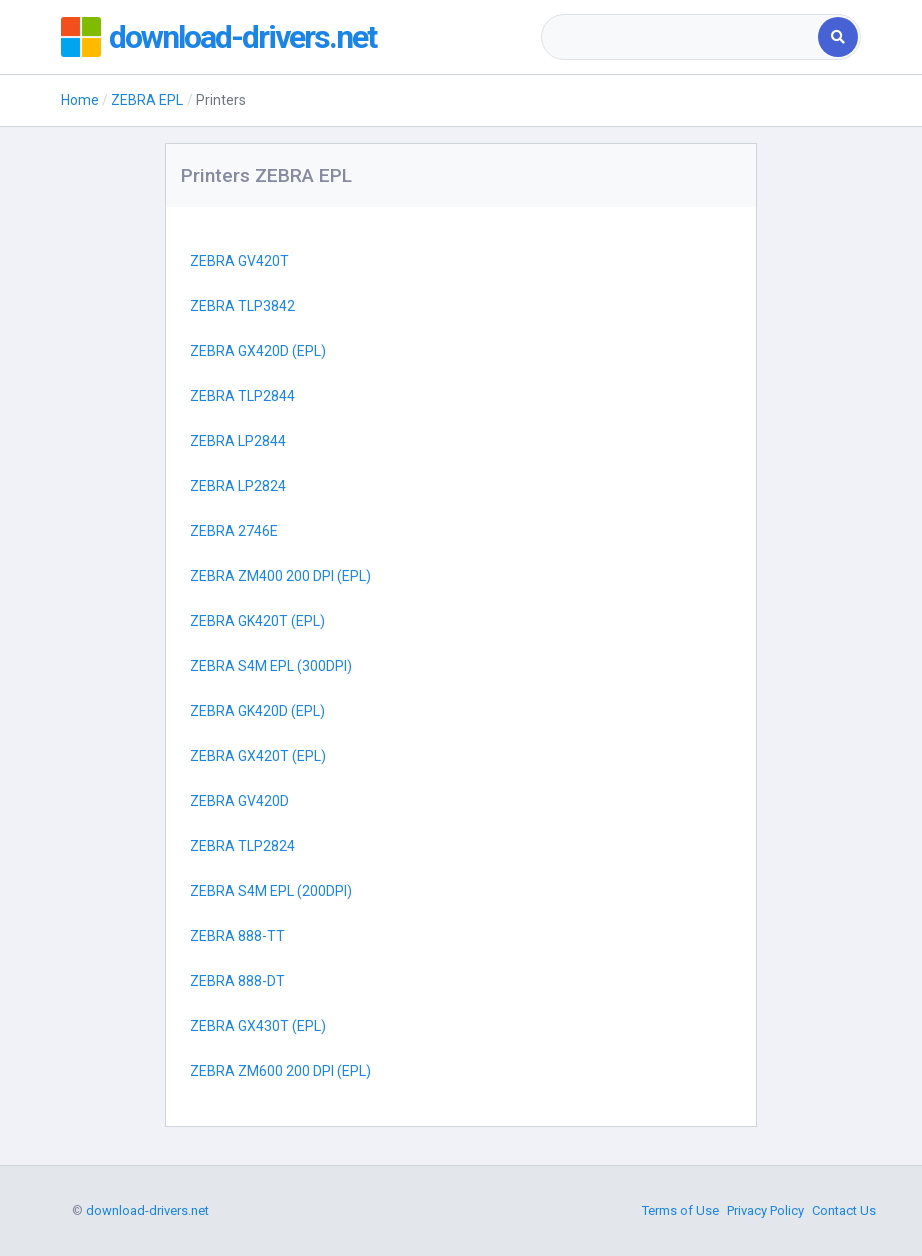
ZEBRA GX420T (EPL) (258, 756)
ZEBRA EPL (147, 100)
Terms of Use (680, 1210)
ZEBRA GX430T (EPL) (258, 1026)
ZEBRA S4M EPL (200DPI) (271, 891)
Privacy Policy (765, 1210)
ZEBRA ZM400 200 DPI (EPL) (280, 576)
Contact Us (844, 1210)
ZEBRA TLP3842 (242, 306)
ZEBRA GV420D (239, 801)
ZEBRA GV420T (239, 261)
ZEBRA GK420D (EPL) (257, 711)
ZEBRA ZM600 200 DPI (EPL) (280, 1071)
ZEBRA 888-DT (237, 981)
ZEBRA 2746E (234, 531)
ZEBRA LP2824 (238, 486)
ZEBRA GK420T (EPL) (257, 621)
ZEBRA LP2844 (238, 441)
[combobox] (681, 37)
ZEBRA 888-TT (237, 936)
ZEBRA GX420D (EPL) (258, 351)
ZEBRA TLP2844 (242, 396)
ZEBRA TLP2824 (242, 846)
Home (80, 100)
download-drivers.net (242, 37)
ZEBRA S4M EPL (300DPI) (271, 666)
